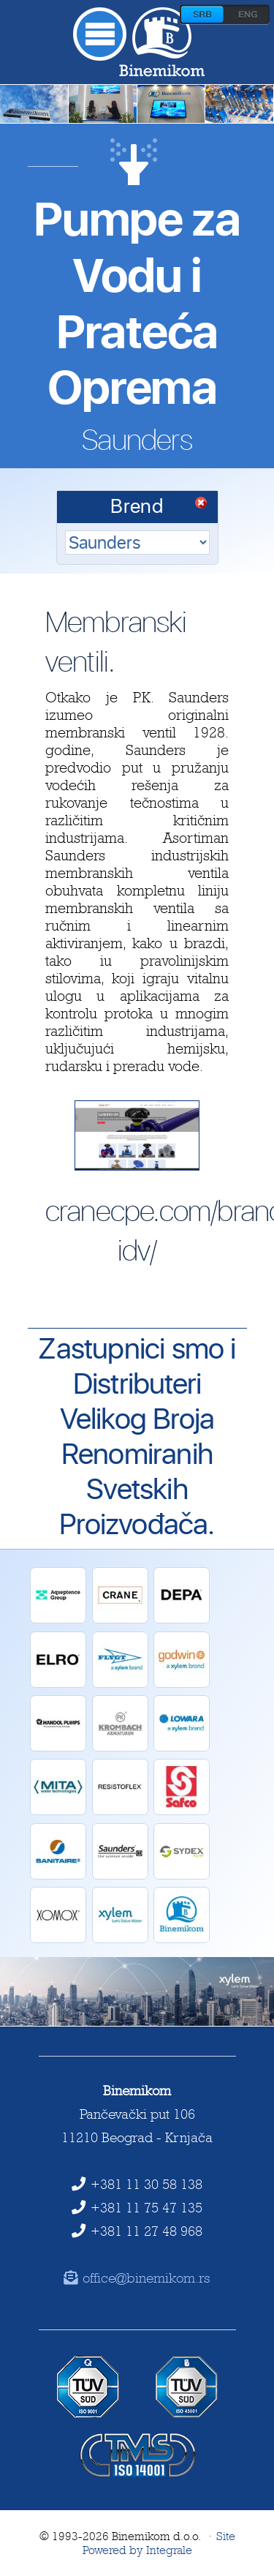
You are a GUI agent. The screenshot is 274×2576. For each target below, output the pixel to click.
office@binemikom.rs (137, 2277)
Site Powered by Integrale (159, 2543)
